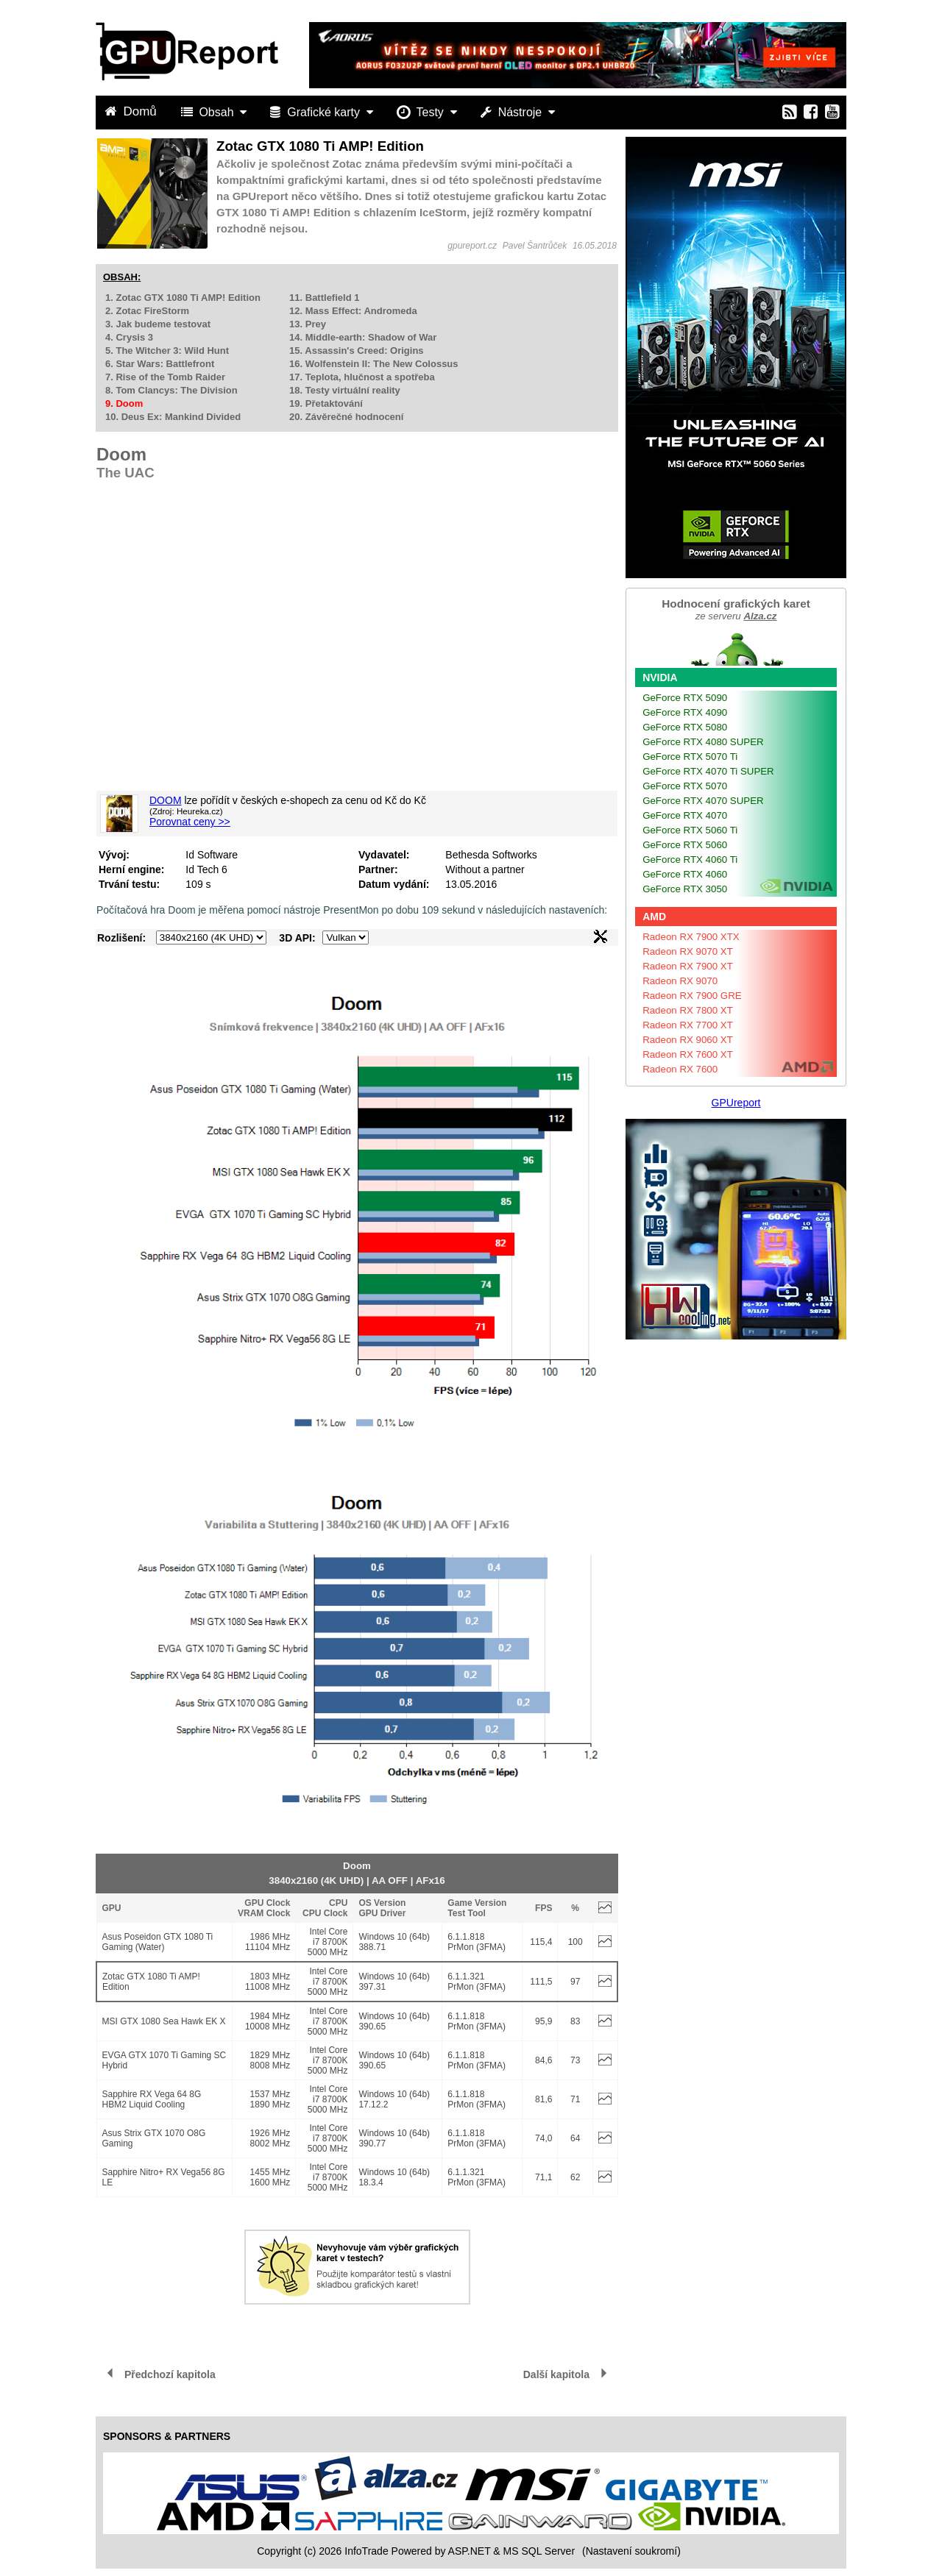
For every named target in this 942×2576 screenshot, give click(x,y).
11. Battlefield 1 (324, 297)
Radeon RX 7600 (680, 1069)
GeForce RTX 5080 (684, 727)
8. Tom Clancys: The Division (171, 390)
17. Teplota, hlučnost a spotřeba (362, 377)
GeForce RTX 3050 (684, 888)
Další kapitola (556, 2374)
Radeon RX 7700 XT (687, 1025)
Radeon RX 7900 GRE (692, 995)
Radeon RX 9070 (680, 980)
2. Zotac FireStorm (147, 310)
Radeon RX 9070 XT (687, 951)
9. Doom (124, 403)
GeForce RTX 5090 (684, 697)
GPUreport (736, 1103)
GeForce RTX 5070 (684, 785)
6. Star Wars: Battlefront (159, 363)
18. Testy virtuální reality (344, 390)
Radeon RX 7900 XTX (691, 936)
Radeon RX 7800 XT (687, 1010)
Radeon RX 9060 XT (687, 1039)
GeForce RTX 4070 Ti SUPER (708, 771)
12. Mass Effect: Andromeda (353, 310)
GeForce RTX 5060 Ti (689, 830)
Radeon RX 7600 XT (687, 1054)
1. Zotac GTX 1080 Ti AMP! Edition (183, 297)
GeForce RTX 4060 (684, 874)
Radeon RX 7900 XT (687, 966)
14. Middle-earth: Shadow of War (362, 337)
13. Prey (307, 324)
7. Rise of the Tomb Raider (165, 377)
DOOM (165, 800)
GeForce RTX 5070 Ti (689, 756)
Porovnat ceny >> (189, 822)
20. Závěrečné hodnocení (346, 416)
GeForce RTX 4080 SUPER (703, 741)
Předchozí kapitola (170, 2374)
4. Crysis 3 (129, 337)
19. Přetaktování (326, 403)
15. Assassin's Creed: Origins (356, 350)
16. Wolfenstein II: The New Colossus (373, 363)
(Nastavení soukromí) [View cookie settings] (631, 2551)
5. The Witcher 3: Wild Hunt (167, 350)
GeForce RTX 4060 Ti (689, 859)
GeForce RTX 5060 (684, 844)
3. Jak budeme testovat (157, 324)
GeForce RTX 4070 (684, 815)
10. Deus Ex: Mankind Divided (173, 416)
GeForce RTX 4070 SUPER (703, 800)
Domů (132, 111)
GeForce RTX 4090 (684, 712)
